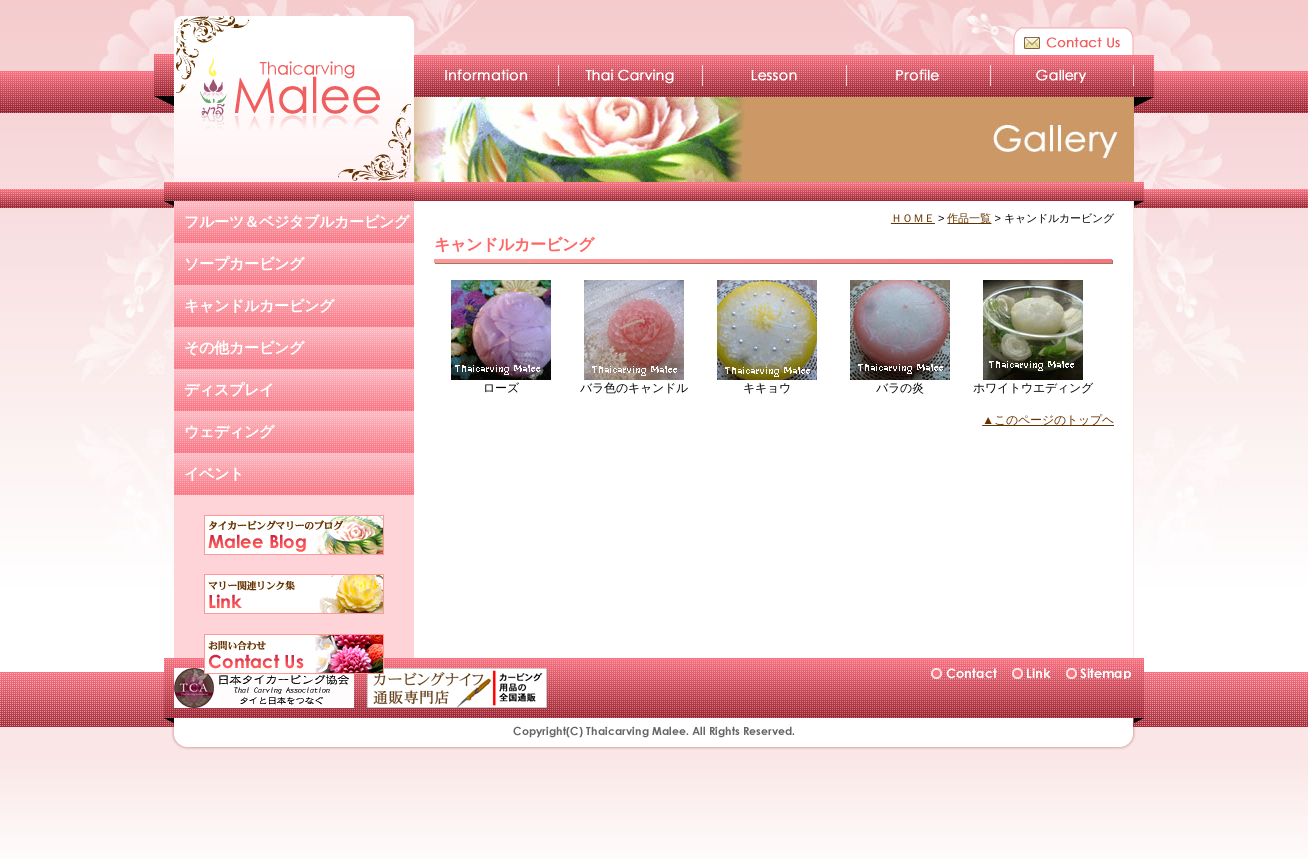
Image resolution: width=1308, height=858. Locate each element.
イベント (214, 473)
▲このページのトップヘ (1048, 420)
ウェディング (229, 431)
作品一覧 (969, 218)
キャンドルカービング (259, 305)
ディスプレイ (229, 389)
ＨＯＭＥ (913, 218)
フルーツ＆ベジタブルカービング (296, 221)
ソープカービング (244, 263)
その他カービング (244, 347)
